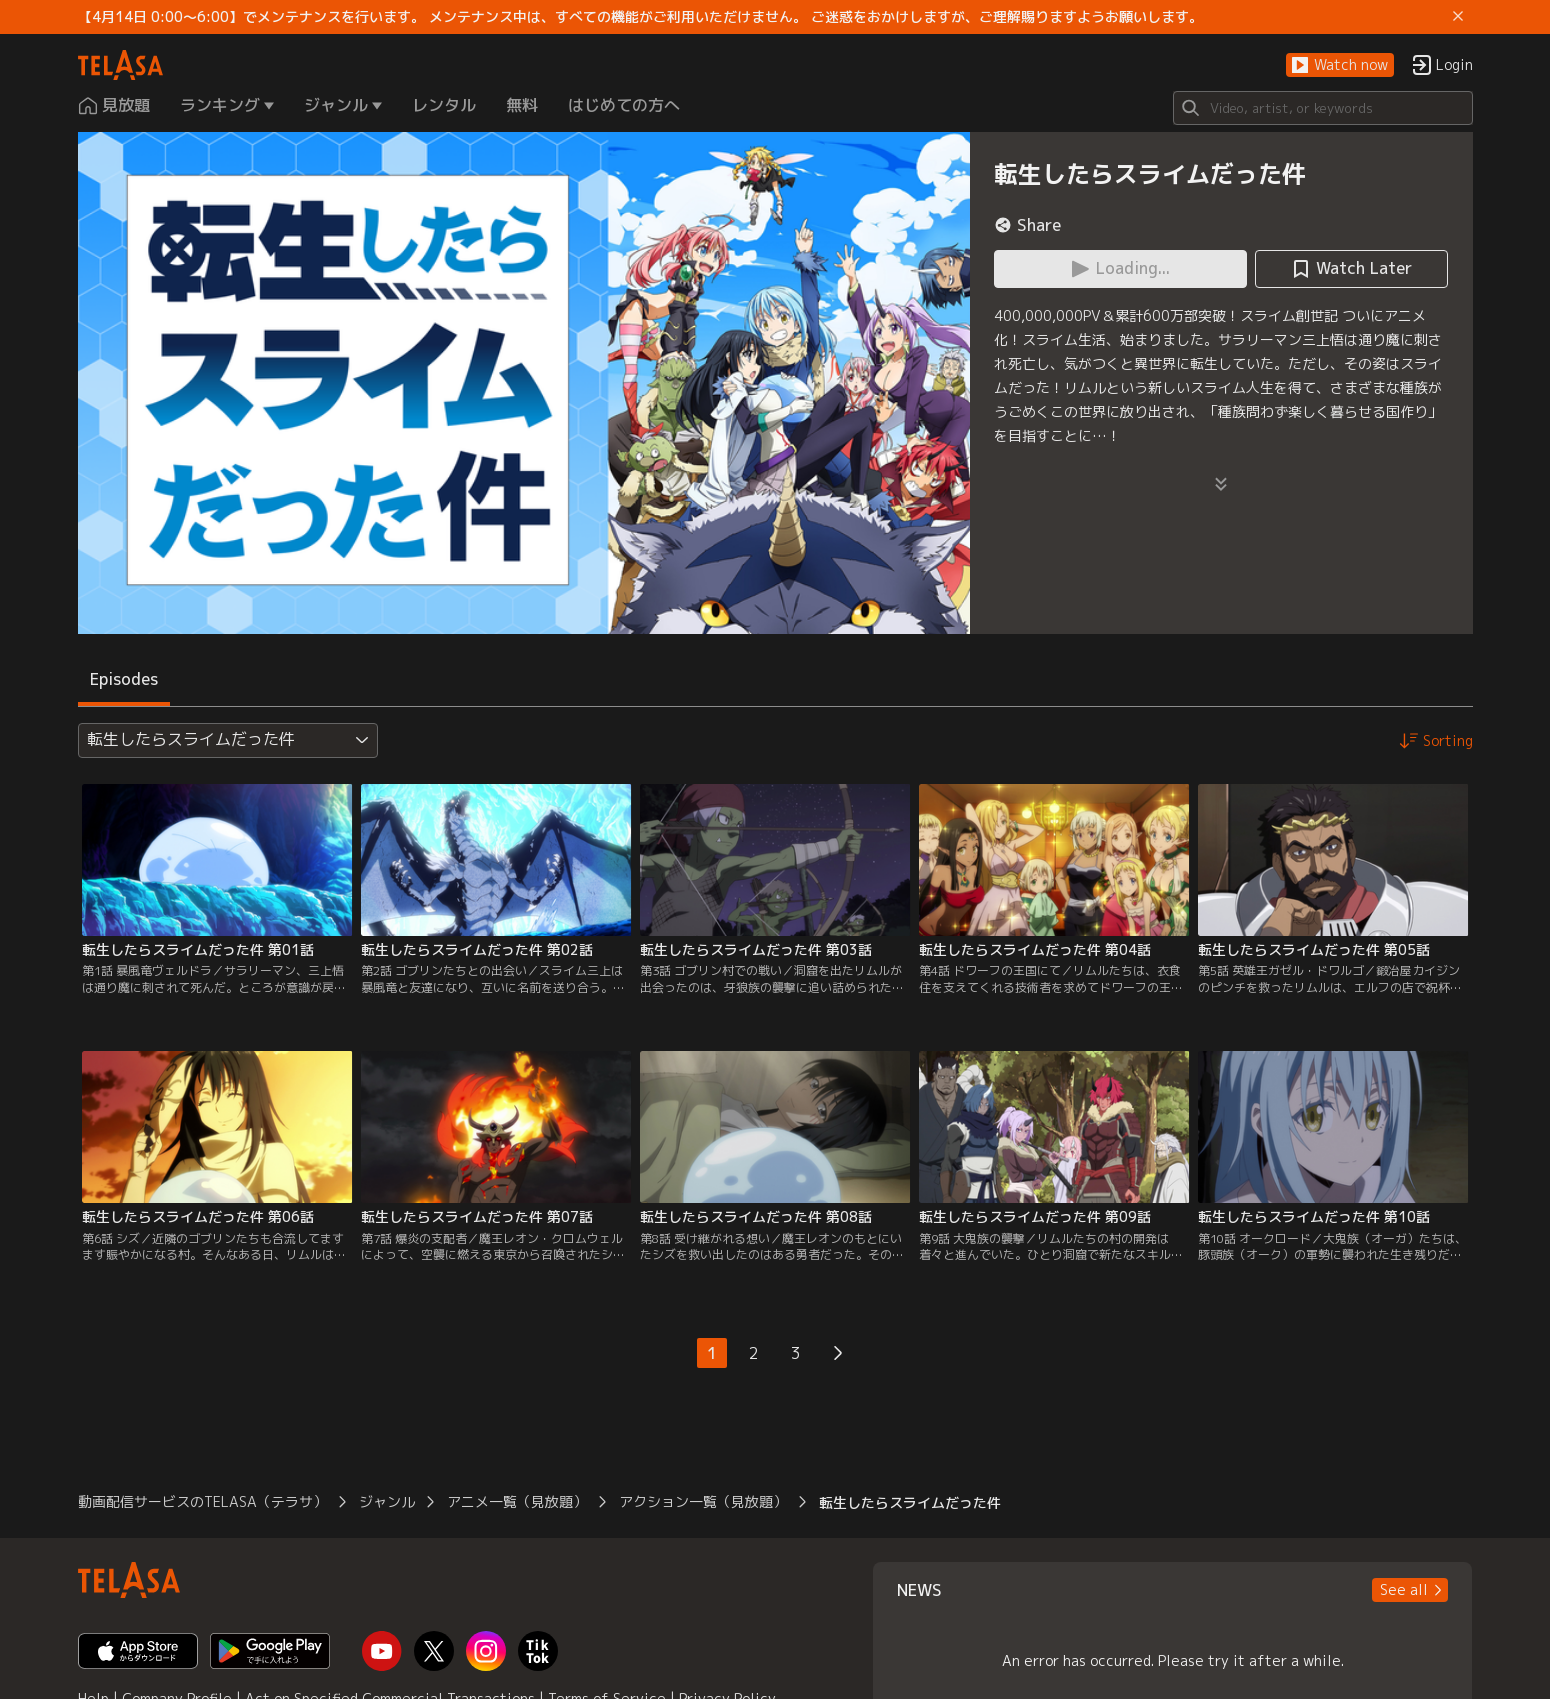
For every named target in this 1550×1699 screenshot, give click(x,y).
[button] (1340, 65)
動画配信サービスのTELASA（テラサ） (202, 1501)
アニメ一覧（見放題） (517, 1501)
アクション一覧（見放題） (703, 1501)
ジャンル (387, 1501)
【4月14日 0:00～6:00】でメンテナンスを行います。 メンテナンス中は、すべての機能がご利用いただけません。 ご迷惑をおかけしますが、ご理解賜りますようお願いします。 (640, 17)
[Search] (1323, 108)
